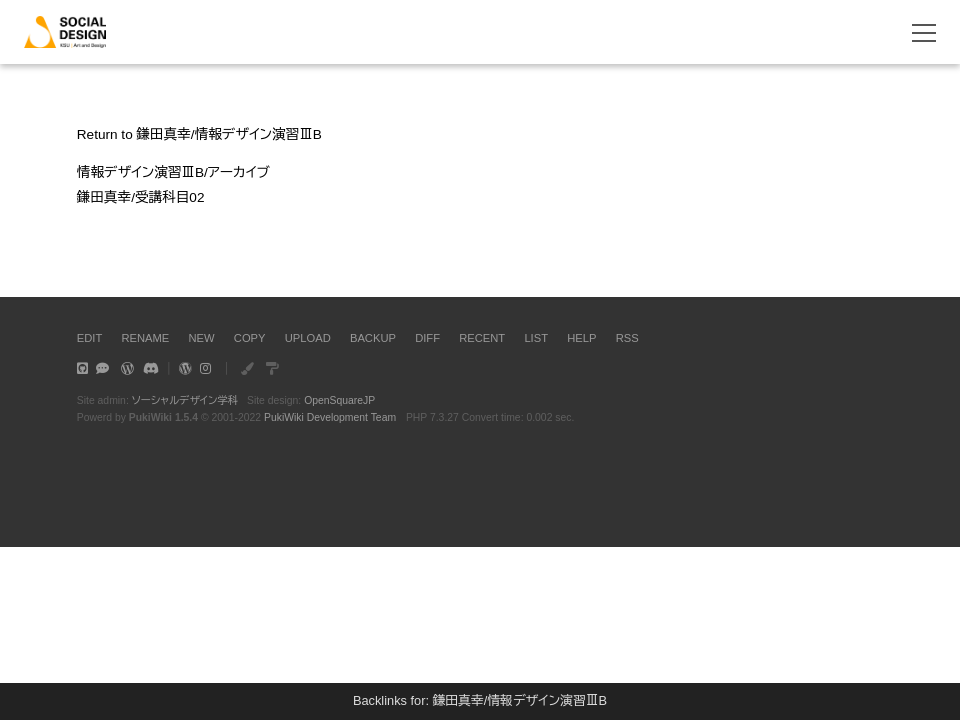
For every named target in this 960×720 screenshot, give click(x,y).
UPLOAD (308, 338)
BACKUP (373, 338)
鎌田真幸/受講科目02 (141, 197)
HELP (581, 338)
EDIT (89, 338)
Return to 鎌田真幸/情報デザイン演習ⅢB (199, 134)
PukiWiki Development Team (330, 417)
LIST (536, 338)
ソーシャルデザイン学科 (185, 400)
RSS (627, 338)
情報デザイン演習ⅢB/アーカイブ (173, 172)
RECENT (482, 338)
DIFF (427, 338)
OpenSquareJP (339, 400)
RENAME (145, 338)
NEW (202, 338)
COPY (250, 338)
